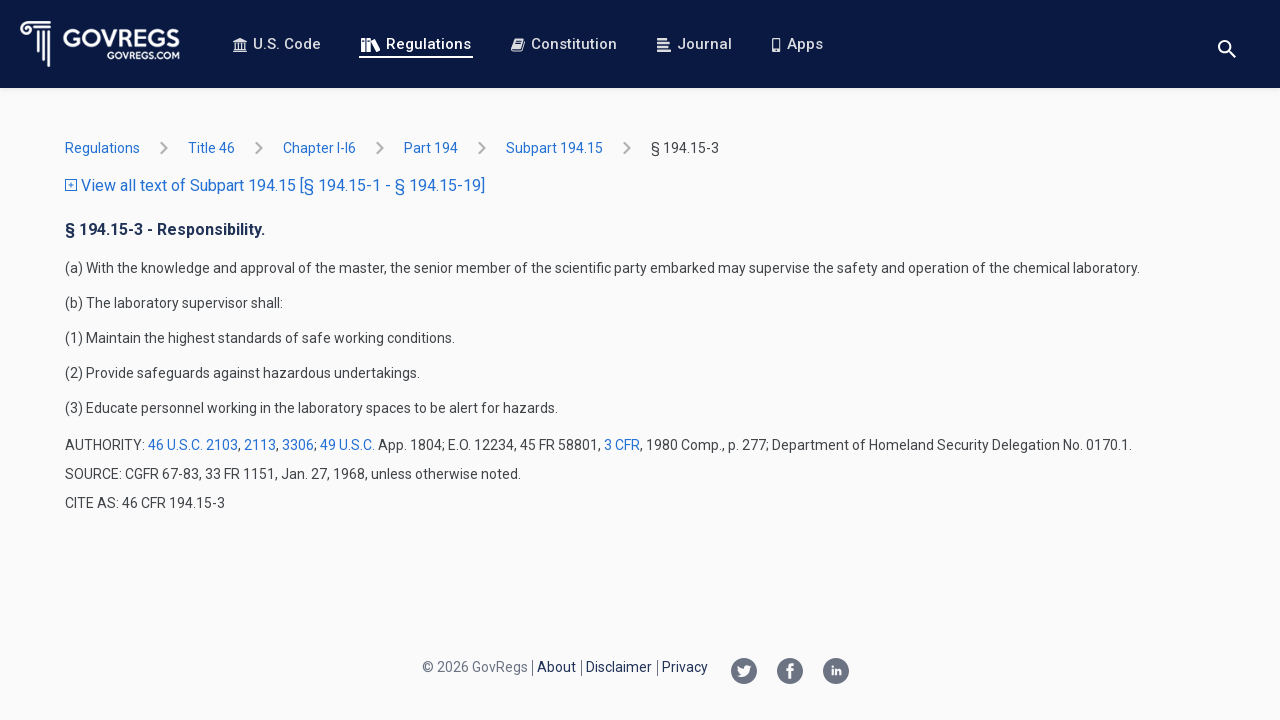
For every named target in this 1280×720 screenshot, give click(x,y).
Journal (694, 44)
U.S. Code (277, 44)
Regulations (416, 44)
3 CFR (622, 445)
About (556, 667)
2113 (260, 445)
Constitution (564, 44)
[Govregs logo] (100, 44)
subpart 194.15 (554, 148)
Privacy (685, 667)
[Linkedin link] (836, 673)
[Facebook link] (790, 673)
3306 (298, 445)
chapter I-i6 (319, 148)
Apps (797, 44)
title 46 (211, 148)
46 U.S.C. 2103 (193, 445)
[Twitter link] (744, 673)
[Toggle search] (1227, 44)
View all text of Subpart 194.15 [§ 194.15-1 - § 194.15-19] (275, 185)
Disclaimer (619, 667)
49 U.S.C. (347, 445)
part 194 (431, 148)
